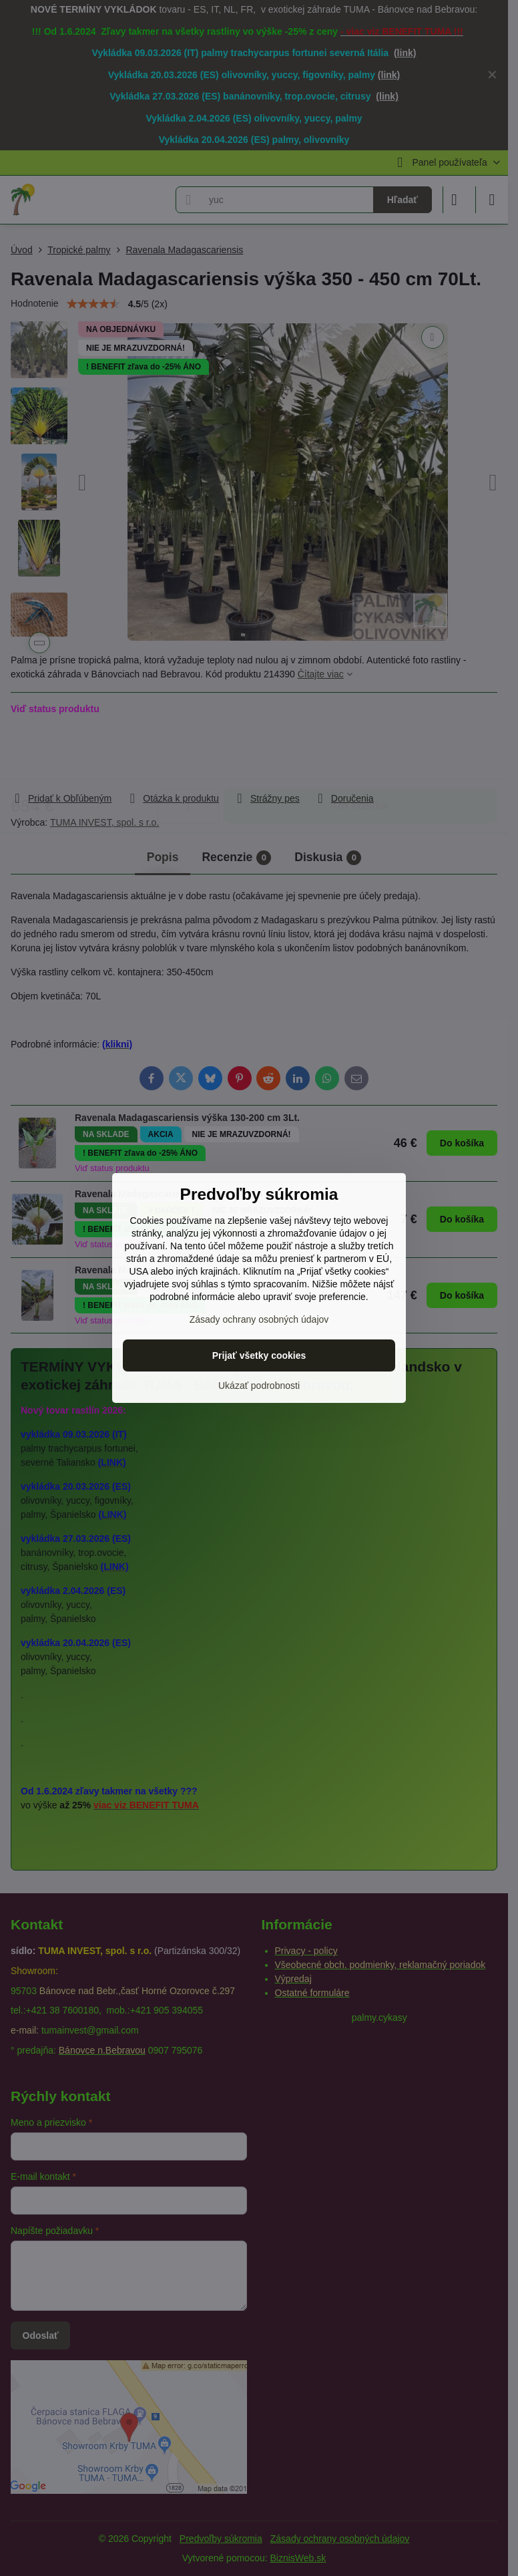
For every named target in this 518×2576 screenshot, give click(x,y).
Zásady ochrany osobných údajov (259, 1319)
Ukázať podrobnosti (259, 1385)
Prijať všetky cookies (259, 1355)
